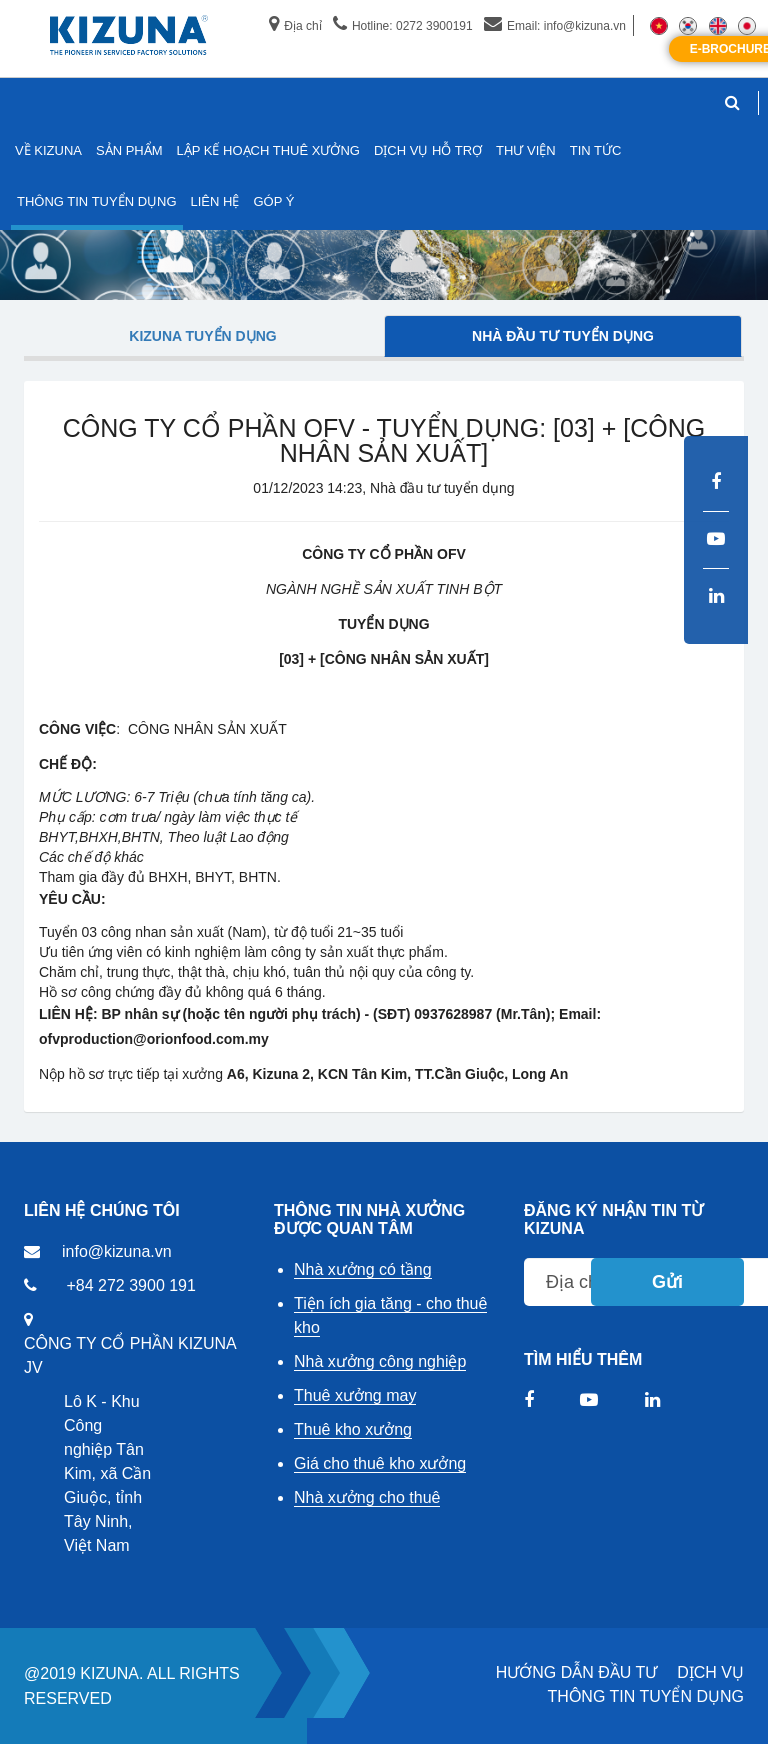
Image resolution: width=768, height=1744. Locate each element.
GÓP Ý (273, 201)
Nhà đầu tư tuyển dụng (563, 336)
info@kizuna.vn (117, 1251)
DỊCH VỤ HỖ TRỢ (428, 150)
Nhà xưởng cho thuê (367, 1497)
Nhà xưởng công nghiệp (380, 1361)
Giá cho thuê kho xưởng (380, 1463)
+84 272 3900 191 (130, 1285)
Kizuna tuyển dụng (202, 336)
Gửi (667, 1282)
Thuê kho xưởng (353, 1429)
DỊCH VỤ (710, 1672)
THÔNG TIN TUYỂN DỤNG (646, 1696)
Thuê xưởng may (355, 1395)
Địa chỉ (295, 26)
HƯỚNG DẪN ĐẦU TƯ (577, 1672)
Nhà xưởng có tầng (363, 1269)
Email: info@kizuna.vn (555, 26)
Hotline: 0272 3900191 (403, 26)
